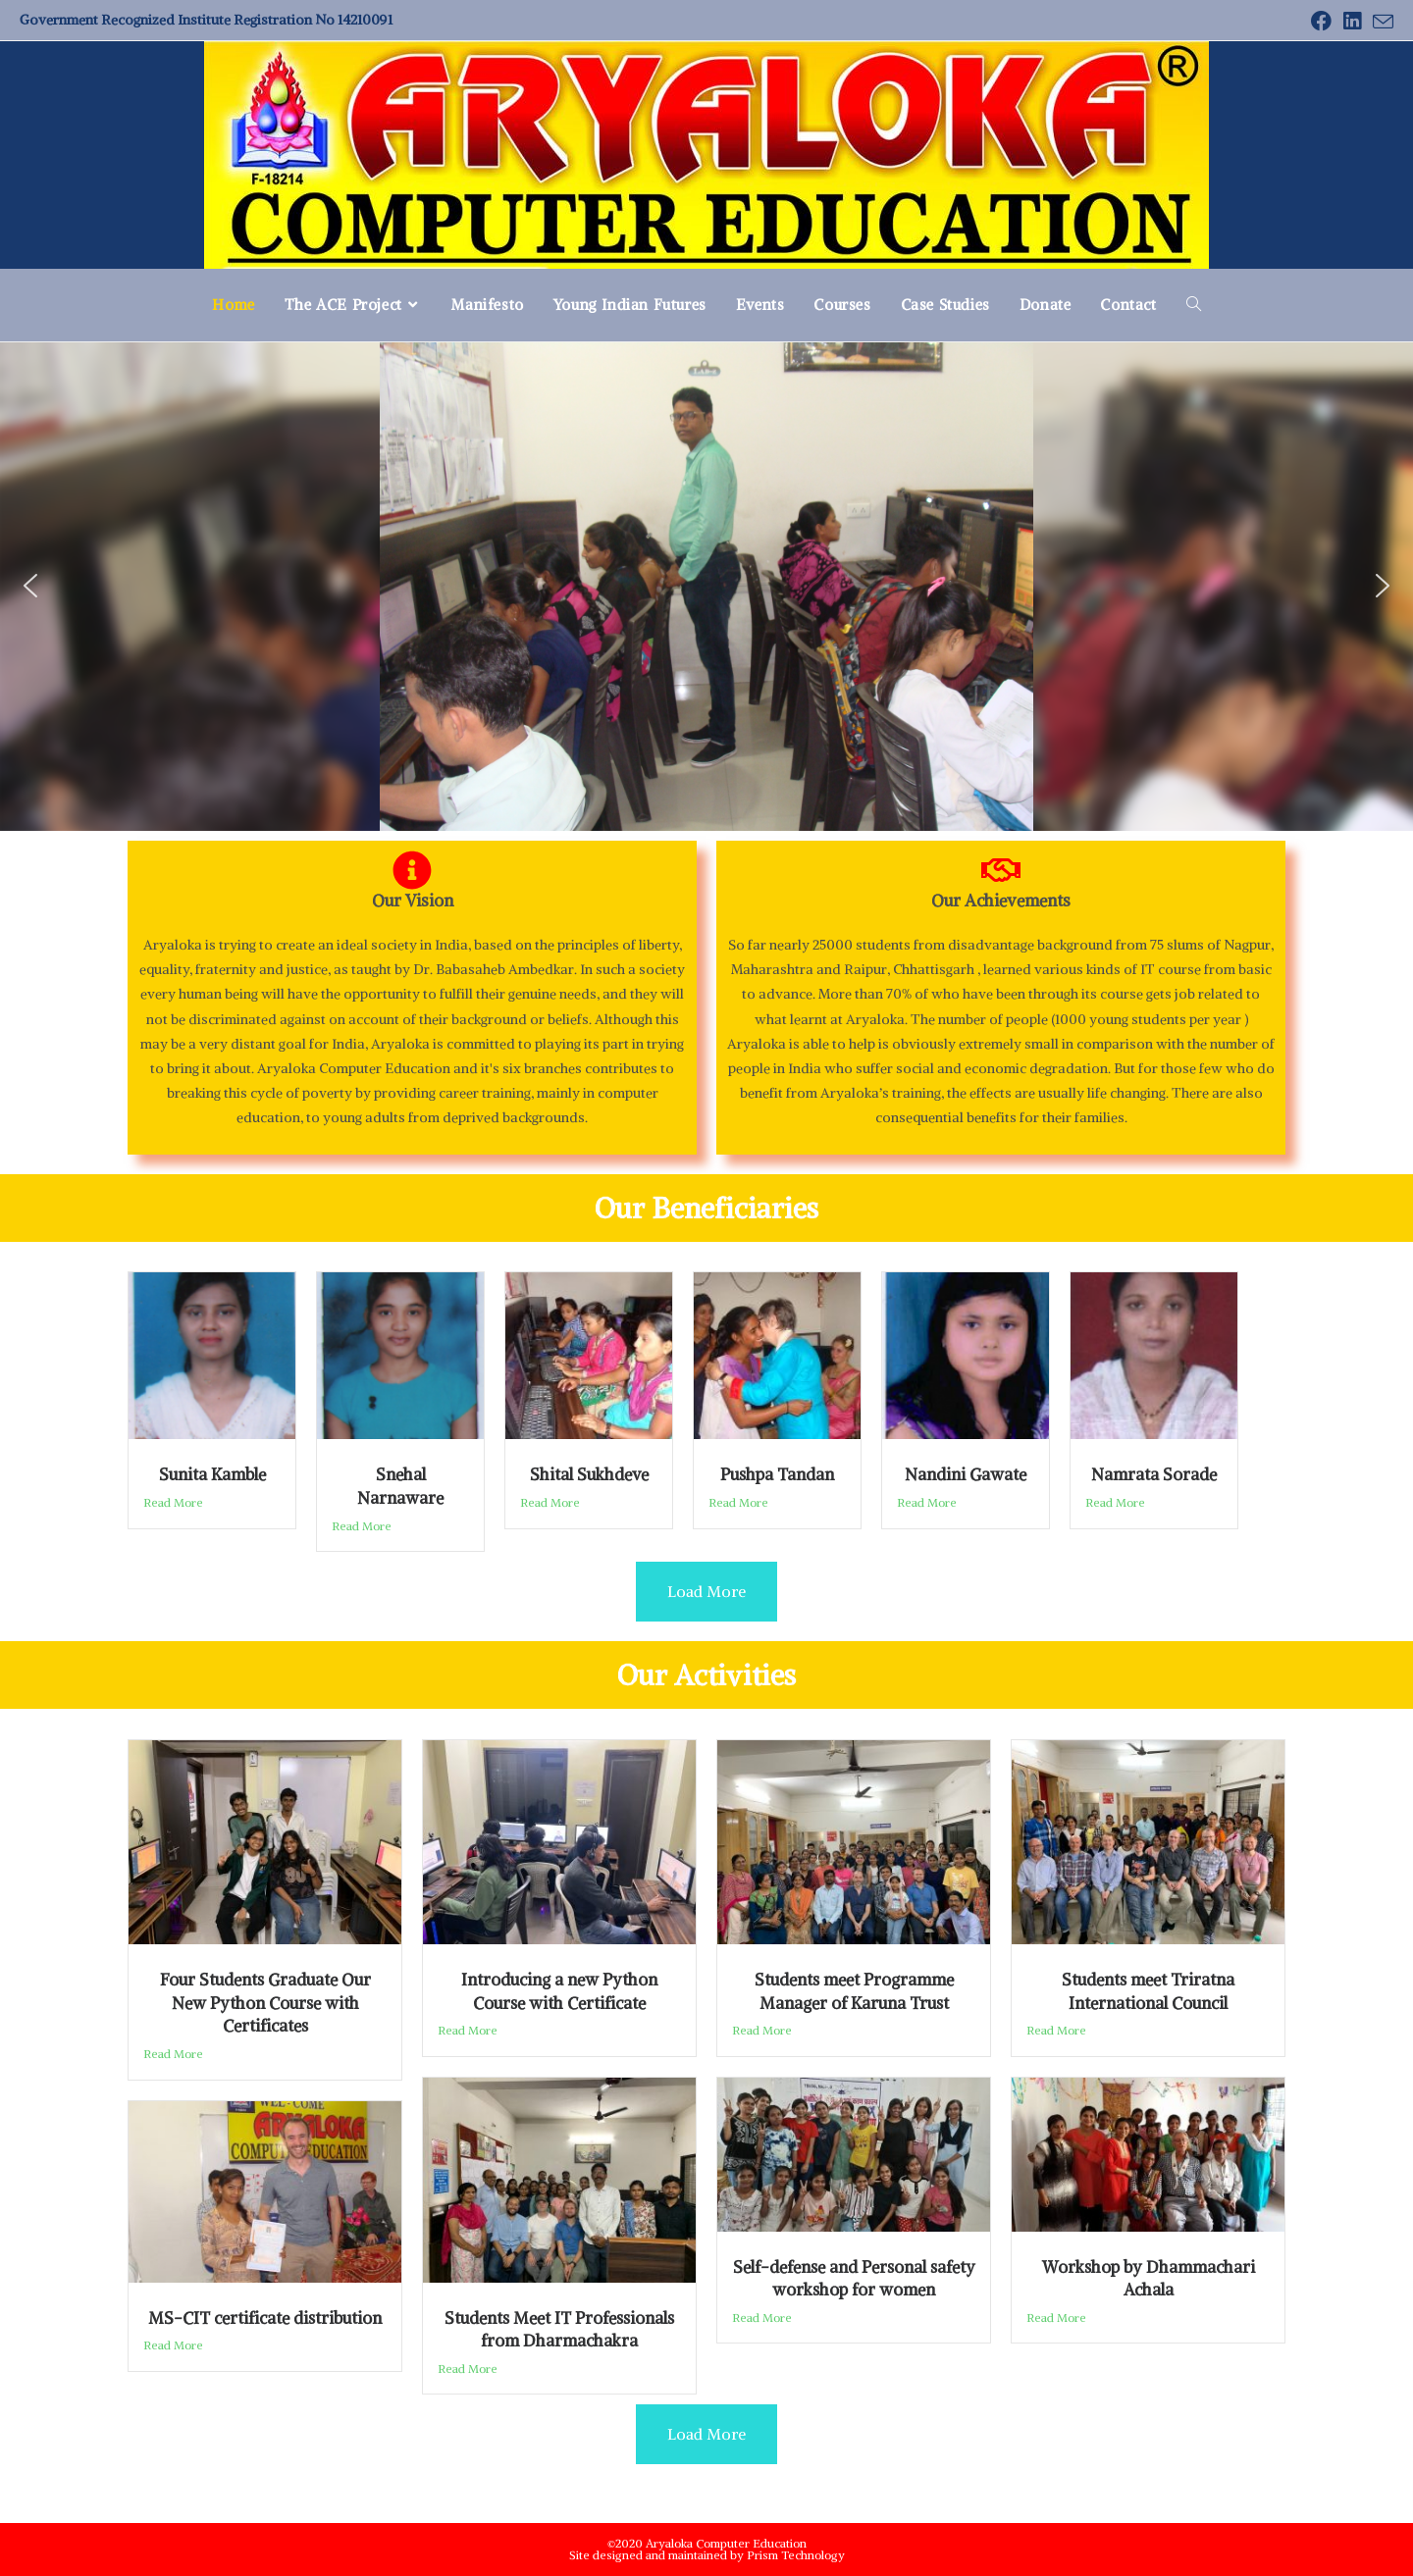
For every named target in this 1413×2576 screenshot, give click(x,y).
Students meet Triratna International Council (1148, 1991)
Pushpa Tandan (777, 1474)
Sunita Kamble (212, 1474)
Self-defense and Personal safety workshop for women (854, 2278)
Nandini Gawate (965, 1474)
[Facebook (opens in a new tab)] (1321, 21)
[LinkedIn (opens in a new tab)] (1352, 21)
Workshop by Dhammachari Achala (1148, 2278)
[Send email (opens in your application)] (1380, 22)
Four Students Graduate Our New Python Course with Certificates (265, 2002)
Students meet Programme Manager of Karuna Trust (854, 1991)
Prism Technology (796, 2555)
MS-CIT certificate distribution (265, 2318)
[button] (30, 585)
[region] (706, 585)
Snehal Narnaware (400, 1486)
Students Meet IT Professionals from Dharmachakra (559, 2329)
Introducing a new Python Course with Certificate (559, 1991)
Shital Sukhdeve (589, 1474)
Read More (173, 1502)
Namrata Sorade (1154, 1474)
